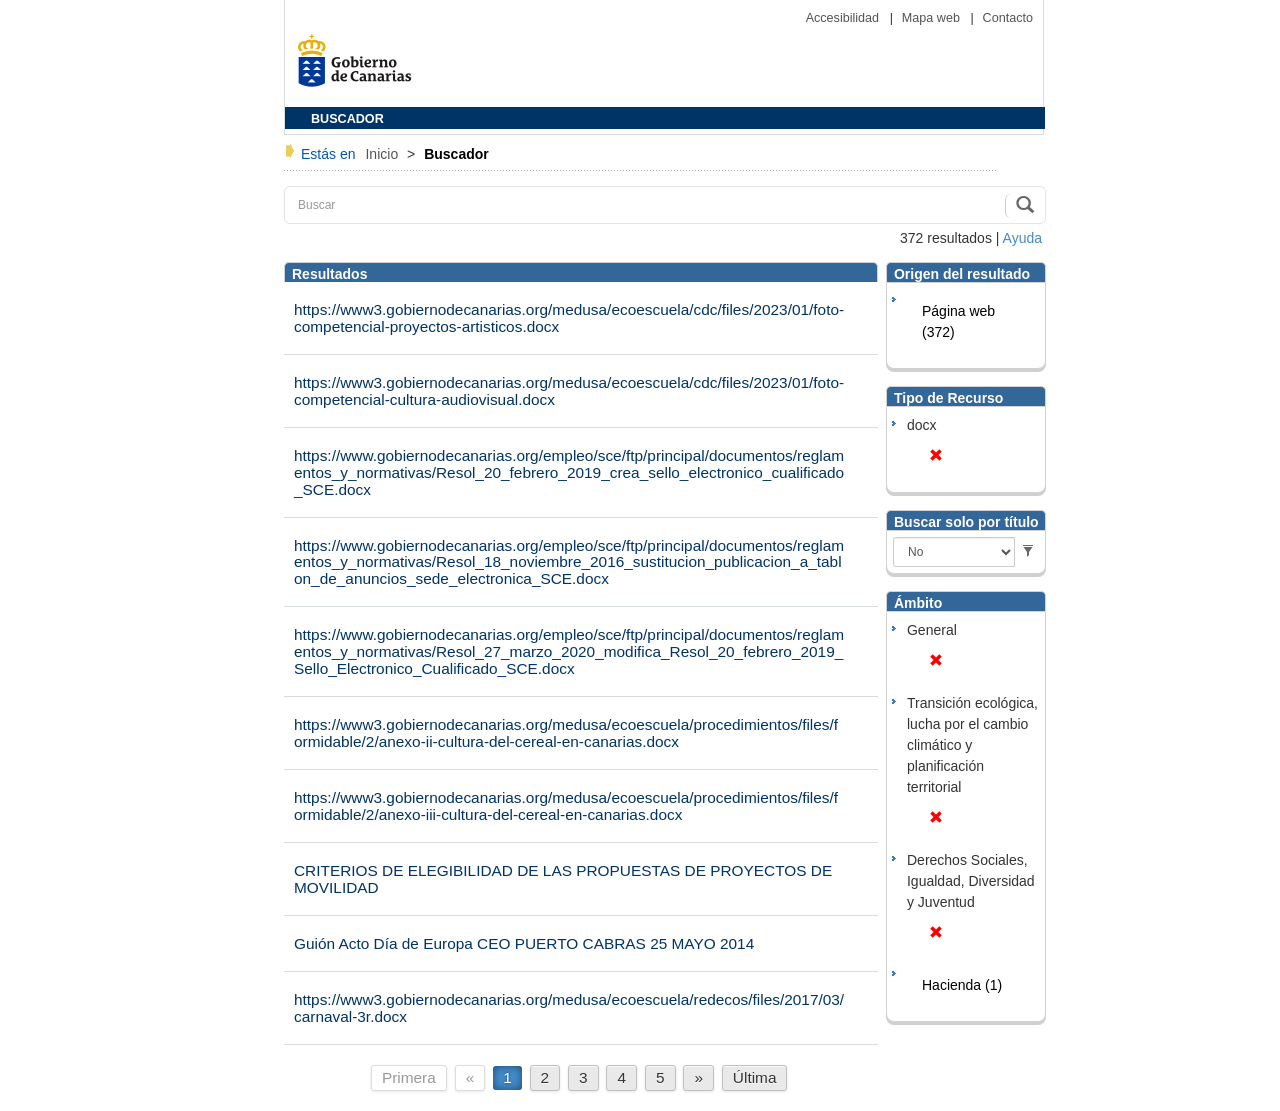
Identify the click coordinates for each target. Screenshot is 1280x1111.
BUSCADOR (347, 119)
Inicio (383, 154)
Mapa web (933, 18)
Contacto (1008, 18)
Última (755, 1077)
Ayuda (1022, 238)
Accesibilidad (844, 18)
